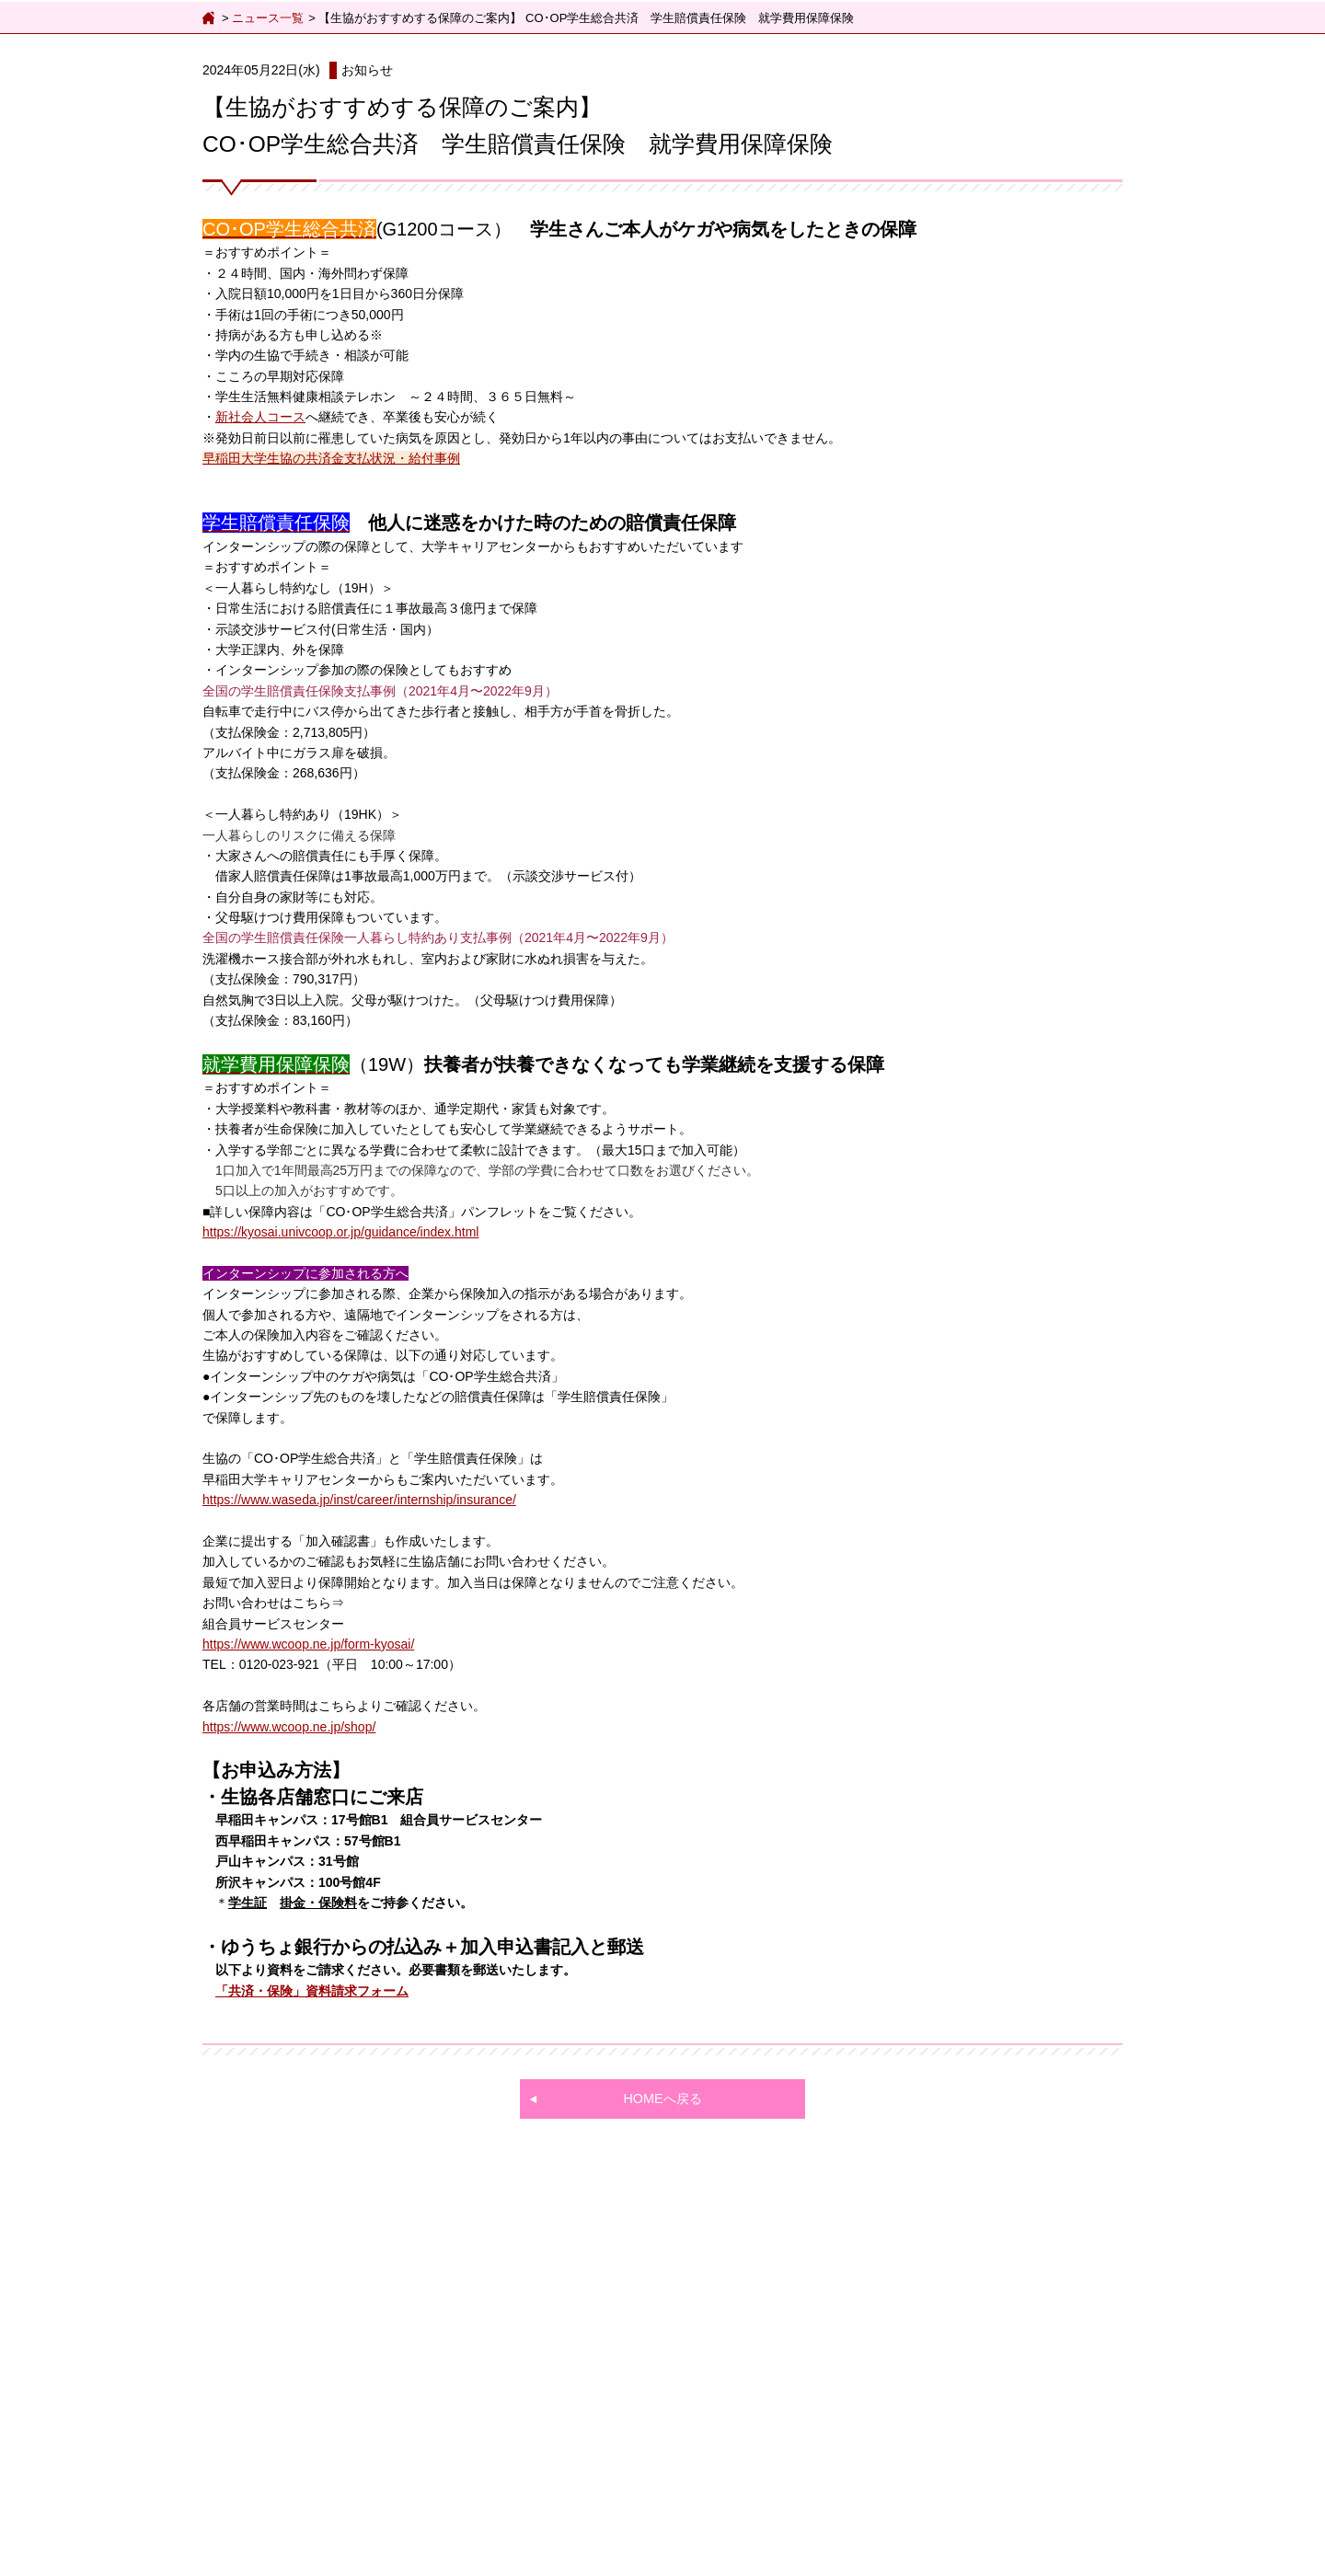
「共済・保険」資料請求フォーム (312, 1991)
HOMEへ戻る (662, 2098)
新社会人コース (260, 416)
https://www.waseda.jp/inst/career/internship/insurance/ (359, 1499)
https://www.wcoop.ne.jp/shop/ (288, 1726)
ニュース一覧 (268, 18)
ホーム (209, 18)
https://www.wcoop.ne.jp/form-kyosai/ (308, 1644)
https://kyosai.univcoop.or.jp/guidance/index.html (340, 1232)
